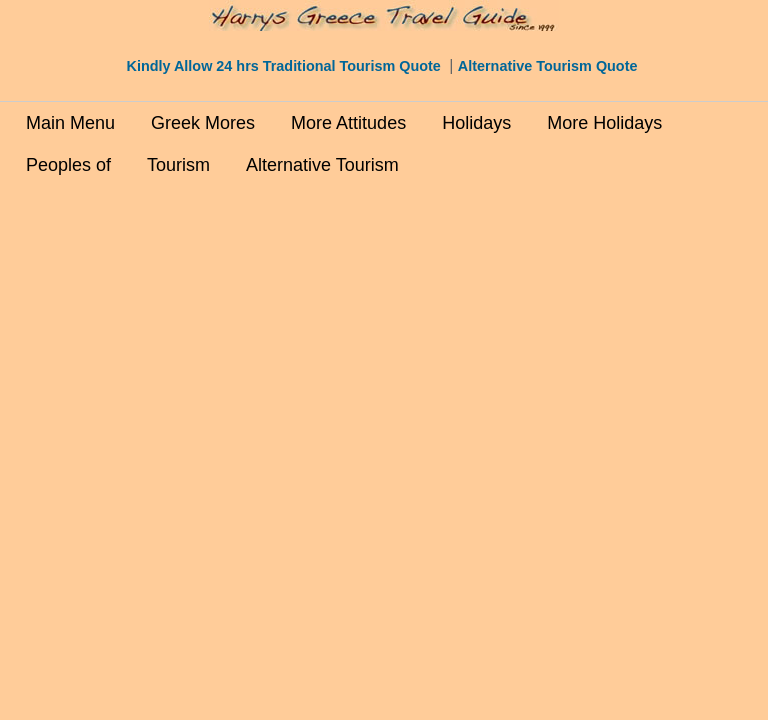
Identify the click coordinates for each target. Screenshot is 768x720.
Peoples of (68, 165)
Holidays (476, 123)
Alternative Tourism (322, 165)
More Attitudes (348, 123)
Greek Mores (203, 123)
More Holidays (604, 123)
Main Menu (70, 123)
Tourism (178, 165)
